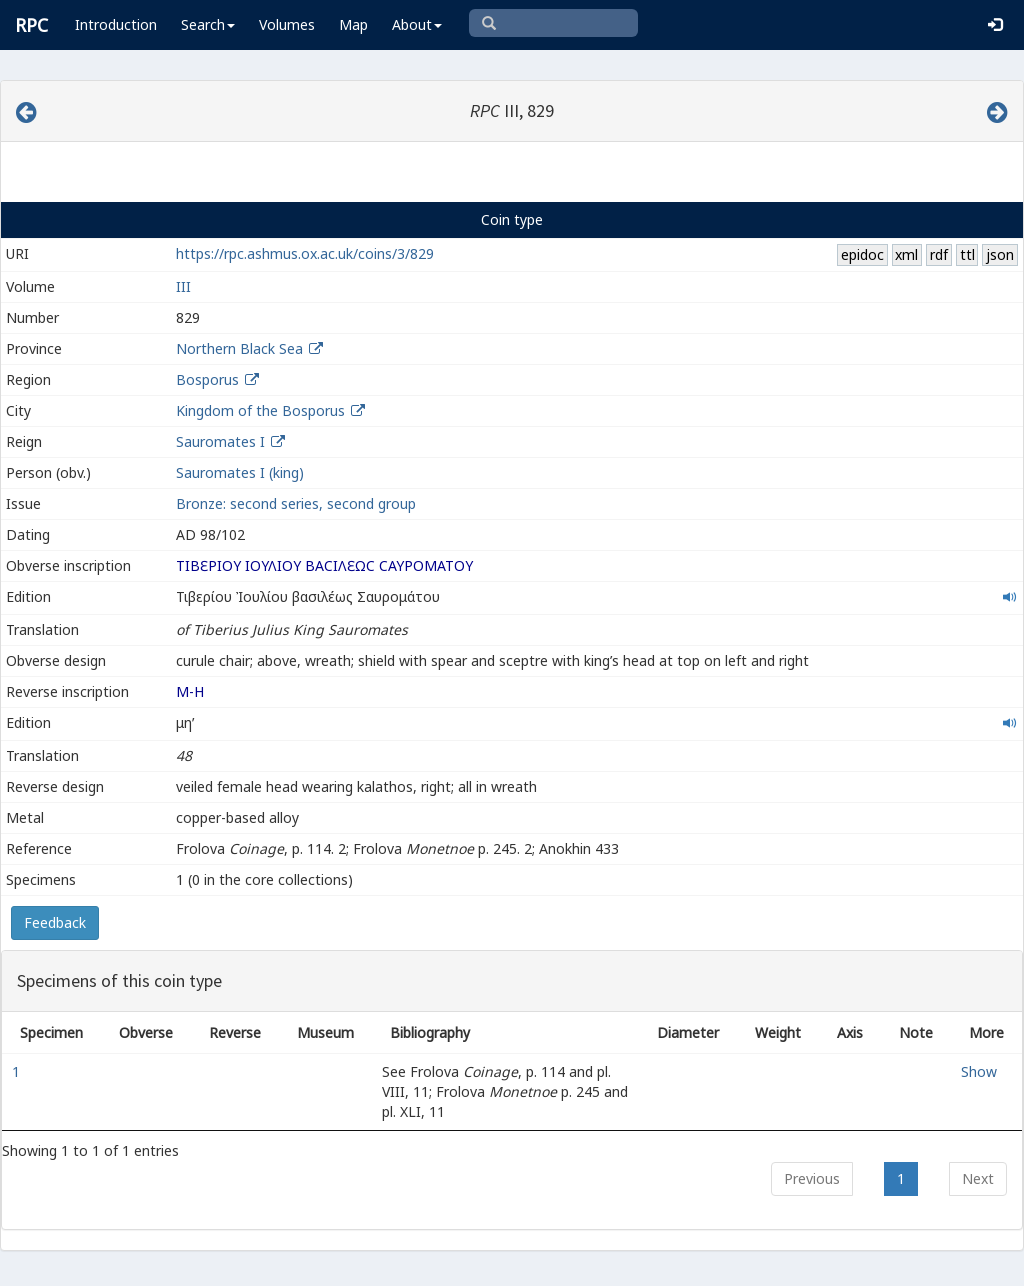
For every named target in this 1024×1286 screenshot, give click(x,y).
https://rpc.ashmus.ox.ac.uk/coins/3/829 (305, 253)
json (1000, 254)
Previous (812, 1178)
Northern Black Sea (239, 348)
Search (208, 24)
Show (979, 1071)
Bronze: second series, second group (296, 503)
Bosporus (207, 379)
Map (353, 24)
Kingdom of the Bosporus (260, 410)
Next (978, 1178)
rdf (939, 254)
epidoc (862, 254)
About (417, 24)
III (183, 286)
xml (906, 254)
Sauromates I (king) (240, 472)
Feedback (55, 922)
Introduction (116, 24)
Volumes (287, 24)
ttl (967, 254)
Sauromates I (220, 441)
